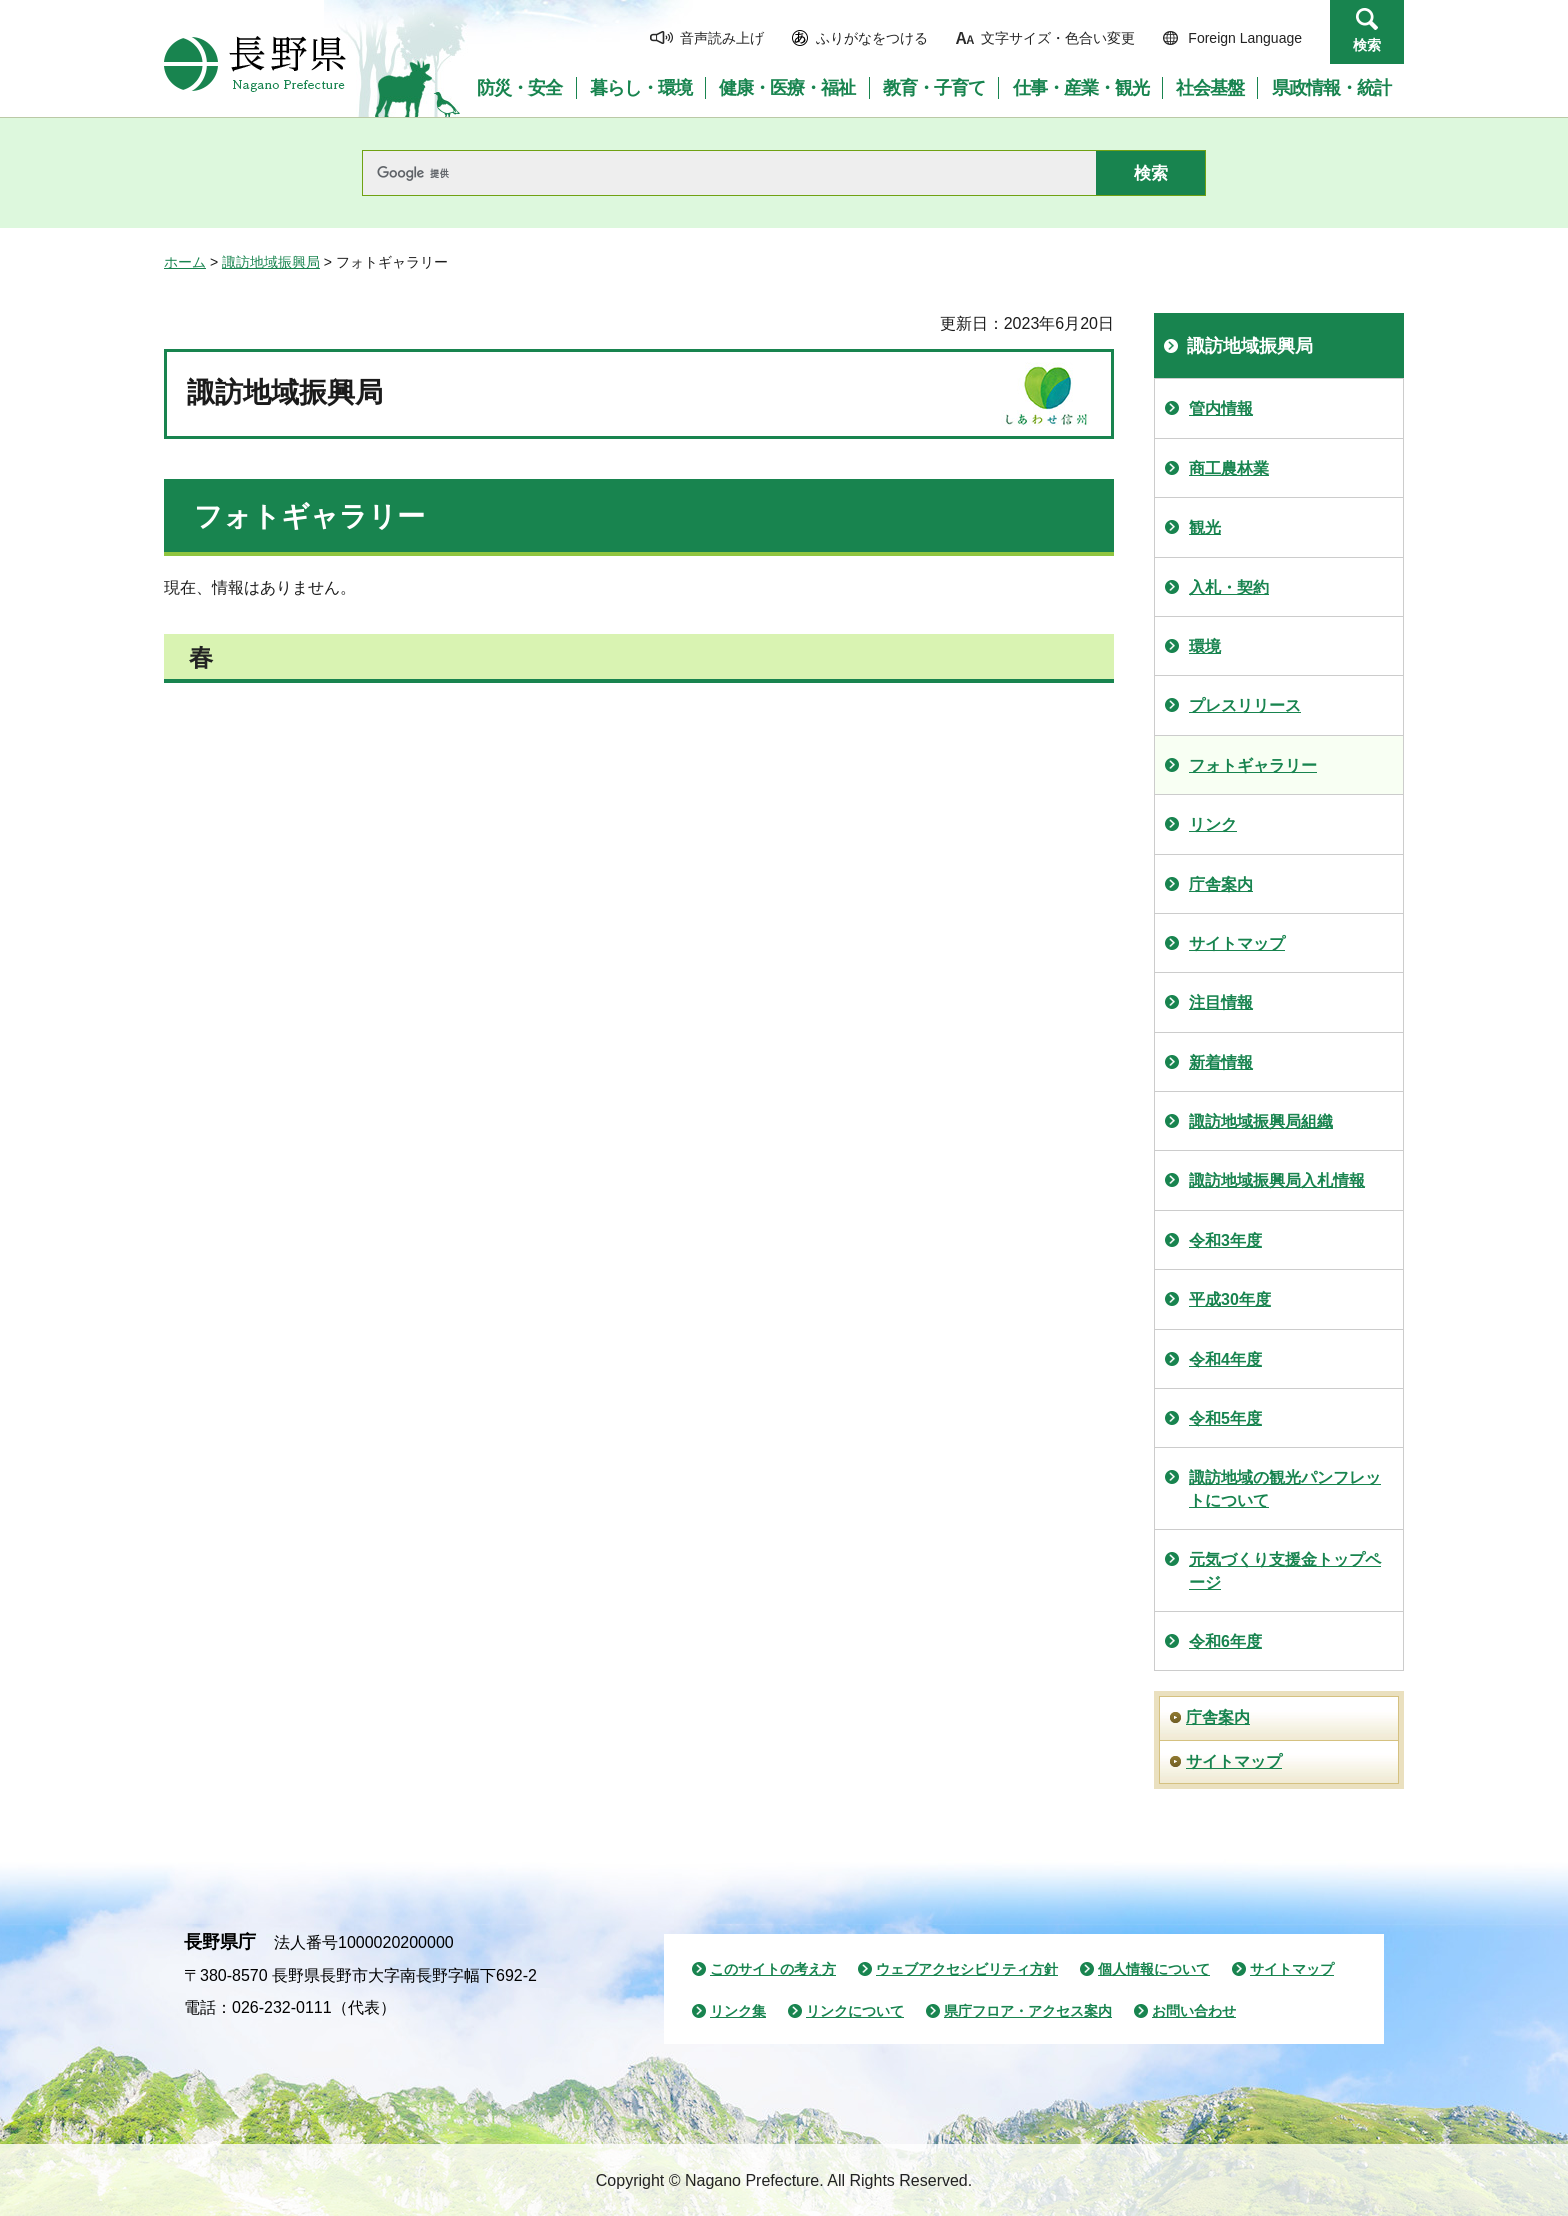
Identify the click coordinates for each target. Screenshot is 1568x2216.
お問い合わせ (1194, 2011)
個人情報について (1154, 1969)
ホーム (185, 262)
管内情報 (1221, 408)
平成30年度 (1230, 1299)
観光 (1205, 527)
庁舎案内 (1221, 884)
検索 (1367, 45)
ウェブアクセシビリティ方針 (967, 1969)
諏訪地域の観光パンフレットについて (1285, 1488)
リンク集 (738, 2011)
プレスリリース (1245, 705)
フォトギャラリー (1253, 765)
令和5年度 (1225, 1418)
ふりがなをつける (872, 38)
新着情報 (1221, 1062)
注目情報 (1221, 1002)
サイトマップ (1237, 943)
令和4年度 (1225, 1359)
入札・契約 (1229, 587)
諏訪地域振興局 (271, 262)
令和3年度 (1225, 1240)
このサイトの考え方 (773, 1969)
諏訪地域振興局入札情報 (1277, 1180)
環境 (1205, 646)
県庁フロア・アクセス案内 (1028, 2011)
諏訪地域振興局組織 (1261, 1121)
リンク (1213, 824)
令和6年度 (1225, 1641)
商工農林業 (1229, 468)
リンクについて (855, 2011)
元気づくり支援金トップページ (1285, 1570)
